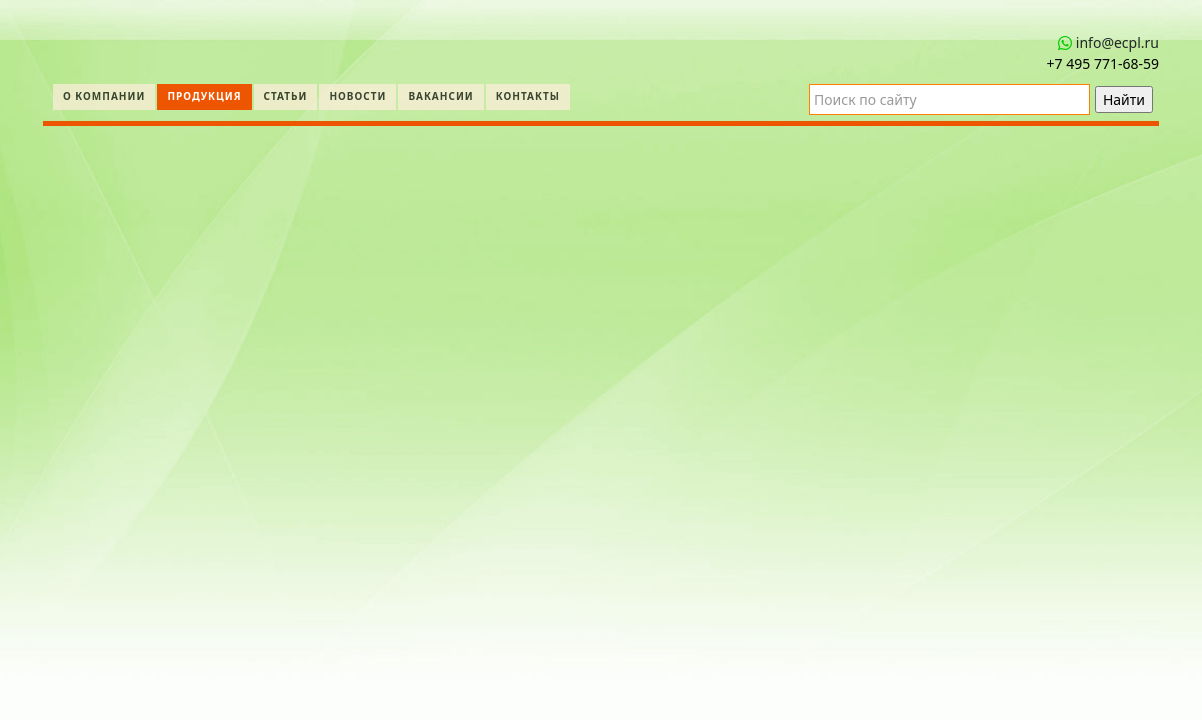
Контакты (528, 96)
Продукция (204, 96)
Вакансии (440, 96)
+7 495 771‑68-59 (1103, 63)
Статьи (286, 96)
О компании (104, 96)
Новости (357, 96)
